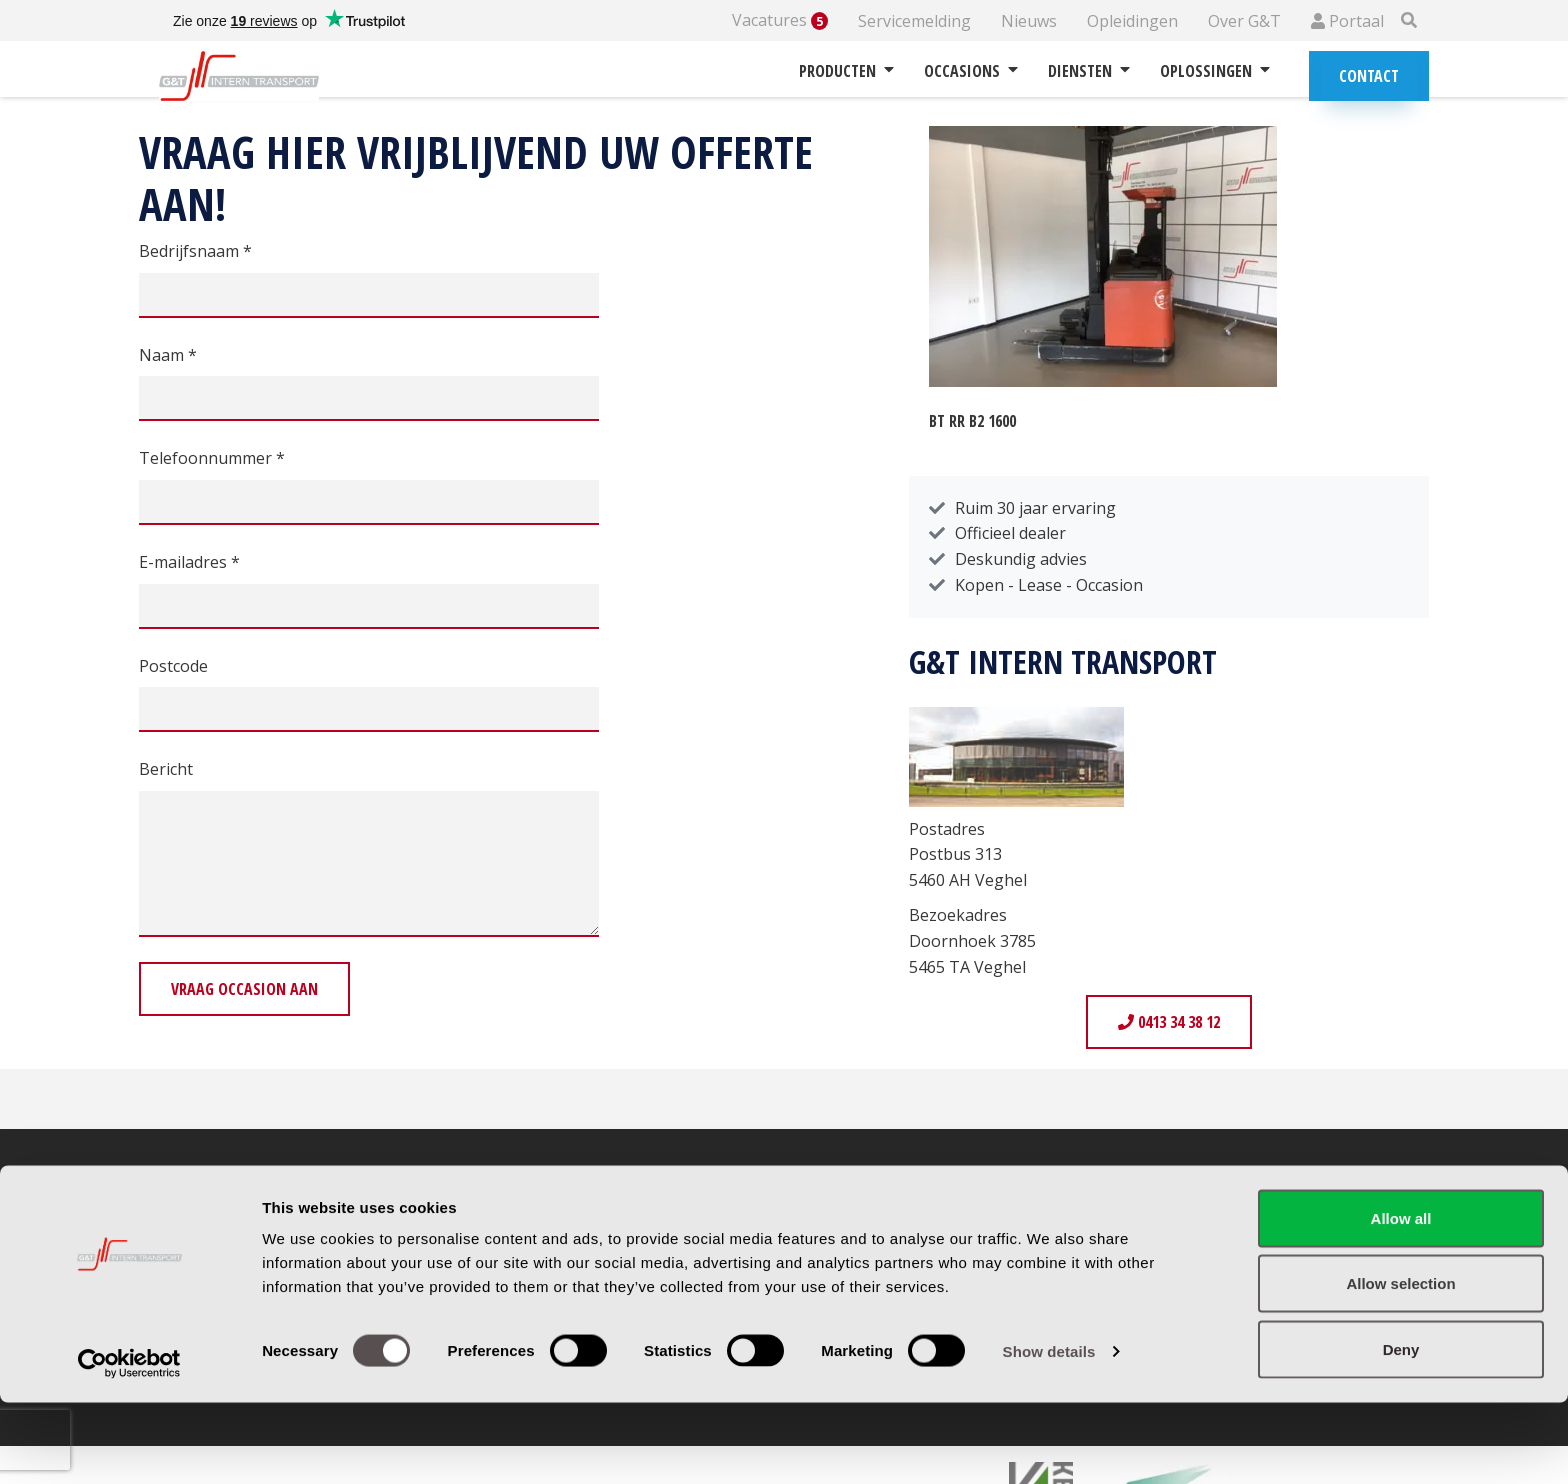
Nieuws (1029, 21)
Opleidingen (1132, 21)
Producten (846, 71)
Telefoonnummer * (212, 458)
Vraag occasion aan (244, 989)
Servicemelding (914, 21)
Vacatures (780, 20)
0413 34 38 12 (1169, 1022)
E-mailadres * (189, 562)
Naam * (168, 355)
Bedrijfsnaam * (195, 251)
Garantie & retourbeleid (904, 1234)
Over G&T (1244, 21)
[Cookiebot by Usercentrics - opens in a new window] (129, 1445)
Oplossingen (1215, 71)
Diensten (1089, 71)
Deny (1401, 1430)
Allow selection (1400, 1365)
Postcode (173, 666)
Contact (1369, 76)
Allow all (1401, 1299)
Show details (1049, 1432)
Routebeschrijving (557, 1234)
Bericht (166, 769)
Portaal (1347, 21)
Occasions (971, 71)
